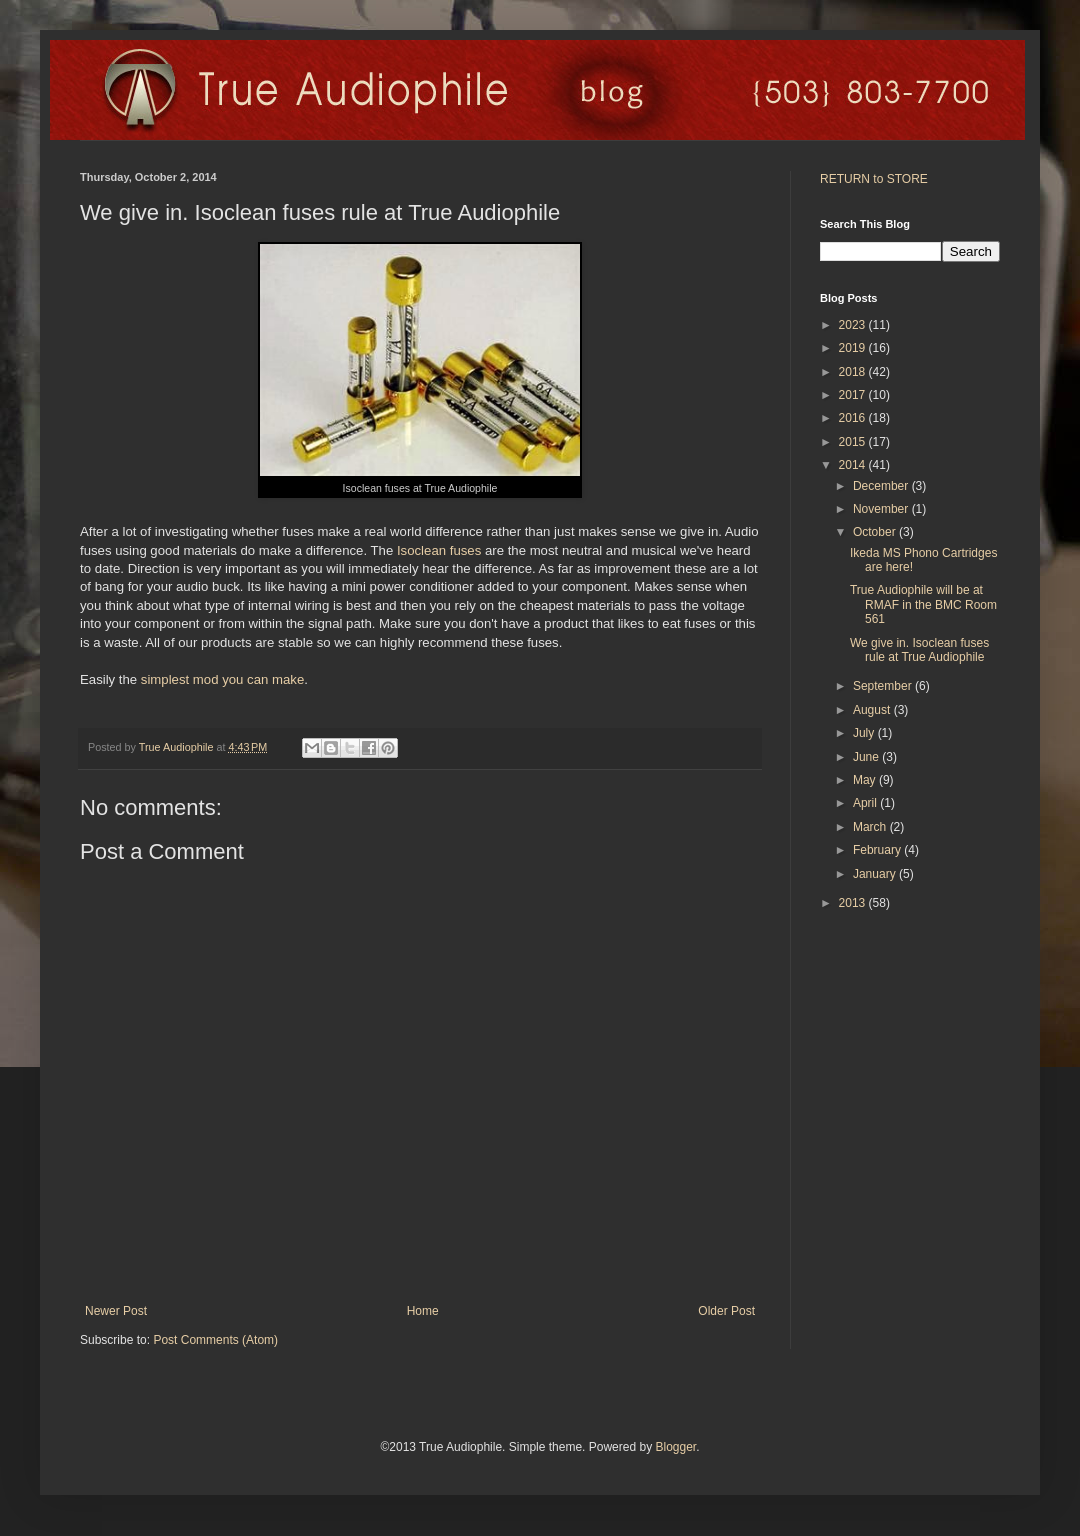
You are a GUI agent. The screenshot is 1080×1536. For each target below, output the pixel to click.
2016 (854, 418)
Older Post (726, 1311)
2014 (854, 465)
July (865, 733)
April (866, 803)
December (882, 486)
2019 (854, 348)
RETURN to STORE (874, 179)
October (876, 532)
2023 (854, 325)
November (882, 509)
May (866, 780)
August (873, 710)
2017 (854, 395)
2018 (854, 372)
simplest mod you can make (222, 679)
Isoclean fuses (439, 550)
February (878, 850)
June (867, 757)
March (871, 827)
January (876, 874)
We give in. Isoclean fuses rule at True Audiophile (919, 650)
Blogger (675, 1447)
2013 (854, 903)
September (884, 686)
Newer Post (116, 1311)
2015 (854, 442)
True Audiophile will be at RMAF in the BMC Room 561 (923, 604)
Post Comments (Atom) (215, 1340)
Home (423, 1311)
